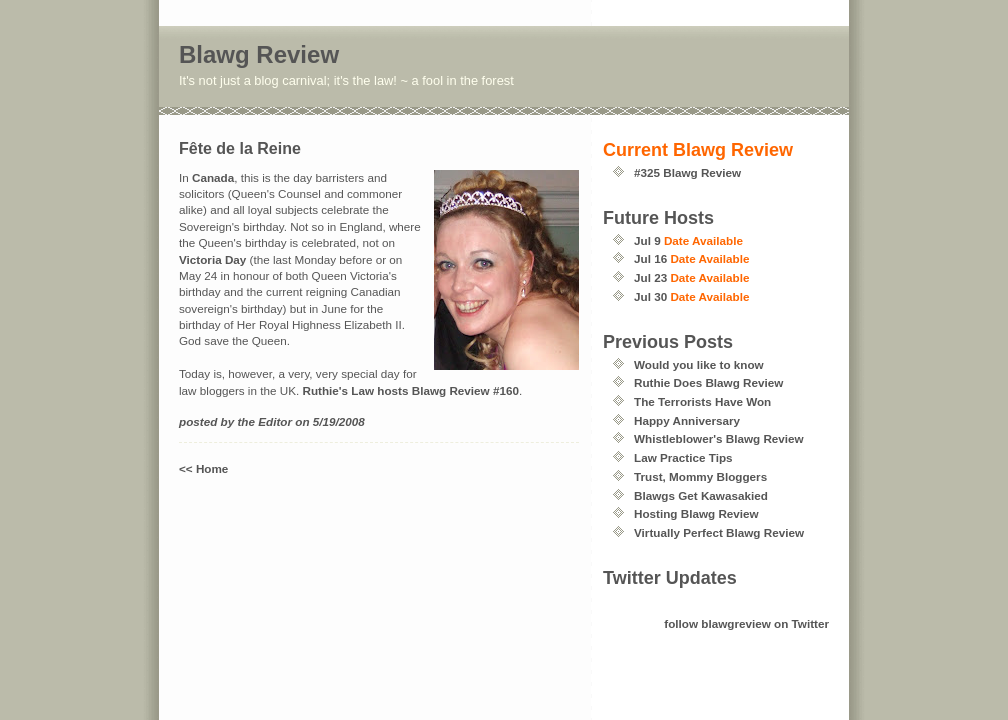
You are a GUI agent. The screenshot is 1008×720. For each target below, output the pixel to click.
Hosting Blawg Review (696, 513)
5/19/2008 (339, 421)
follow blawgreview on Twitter (746, 623)
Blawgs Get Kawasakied (701, 495)
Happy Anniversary (687, 420)
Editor (275, 421)
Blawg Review (259, 54)
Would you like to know (699, 364)
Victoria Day (212, 259)
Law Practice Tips (683, 457)
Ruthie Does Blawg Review (708, 382)
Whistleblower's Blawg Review (719, 438)
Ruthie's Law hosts (355, 390)
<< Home (203, 468)
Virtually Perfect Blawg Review (719, 532)
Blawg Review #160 (465, 390)
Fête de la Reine (240, 148)
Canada (213, 177)
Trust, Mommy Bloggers (700, 476)
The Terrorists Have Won (702, 401)
